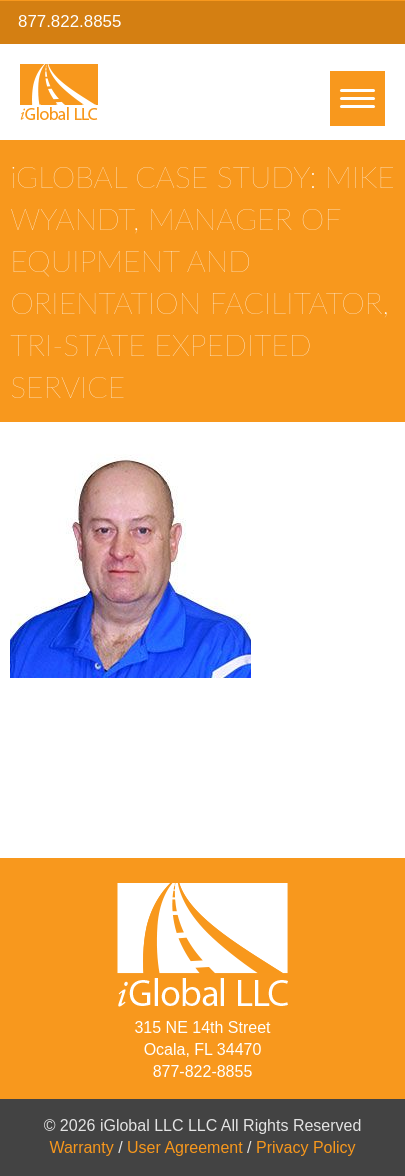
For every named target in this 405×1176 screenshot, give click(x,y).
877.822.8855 (69, 21)
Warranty (81, 1147)
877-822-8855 (203, 1071)
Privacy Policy (306, 1147)
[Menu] (357, 98)
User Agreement (185, 1147)
